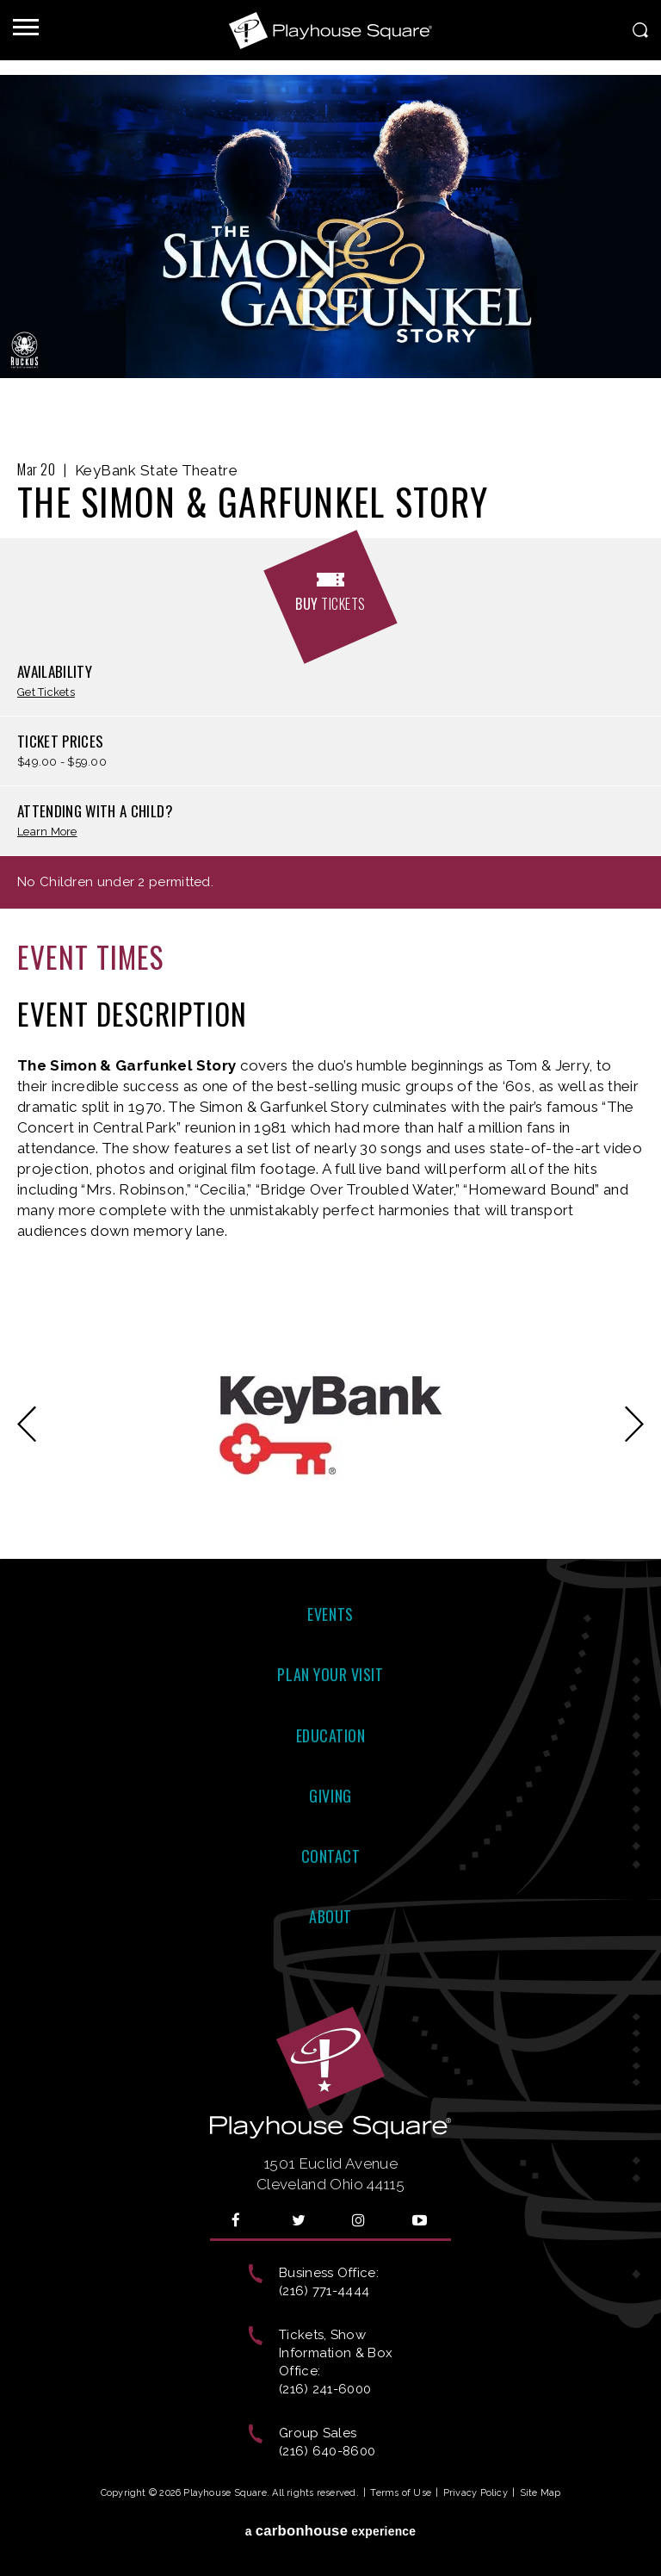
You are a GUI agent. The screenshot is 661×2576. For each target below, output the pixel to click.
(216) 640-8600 (327, 2451)
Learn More (47, 832)
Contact (331, 1856)
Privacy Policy (475, 2492)
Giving (330, 1796)
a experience (331, 2531)
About (330, 1916)
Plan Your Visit (330, 1674)
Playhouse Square (330, 30)
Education (331, 1735)
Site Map (540, 2492)
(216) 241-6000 (325, 2389)
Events (330, 1614)
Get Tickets (46, 692)
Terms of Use (400, 2492)
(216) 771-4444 (324, 2291)
